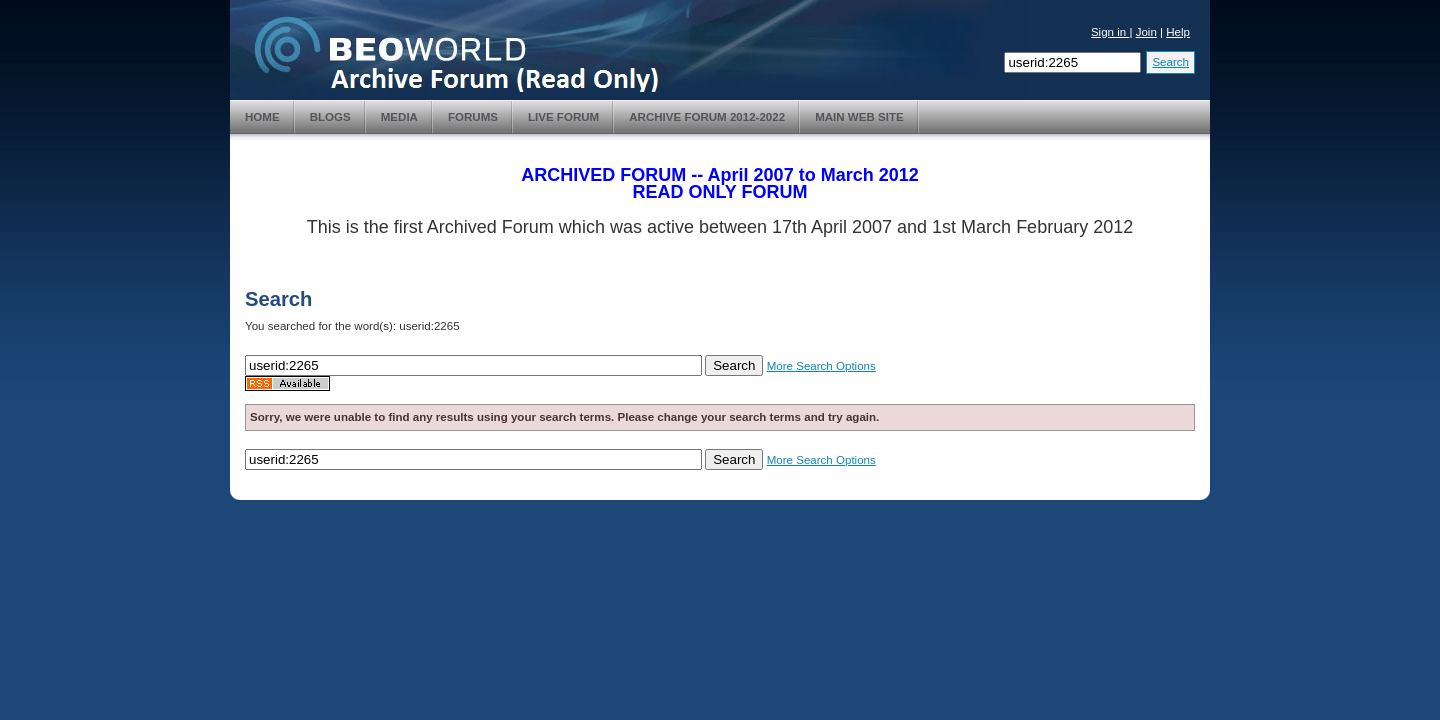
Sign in (1110, 32)
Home (262, 117)
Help (1178, 32)
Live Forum (563, 117)
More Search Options (821, 366)
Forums (473, 117)
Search (1170, 62)
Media (399, 117)
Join (1146, 32)
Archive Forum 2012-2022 (707, 117)
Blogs (330, 117)
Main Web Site (859, 117)
